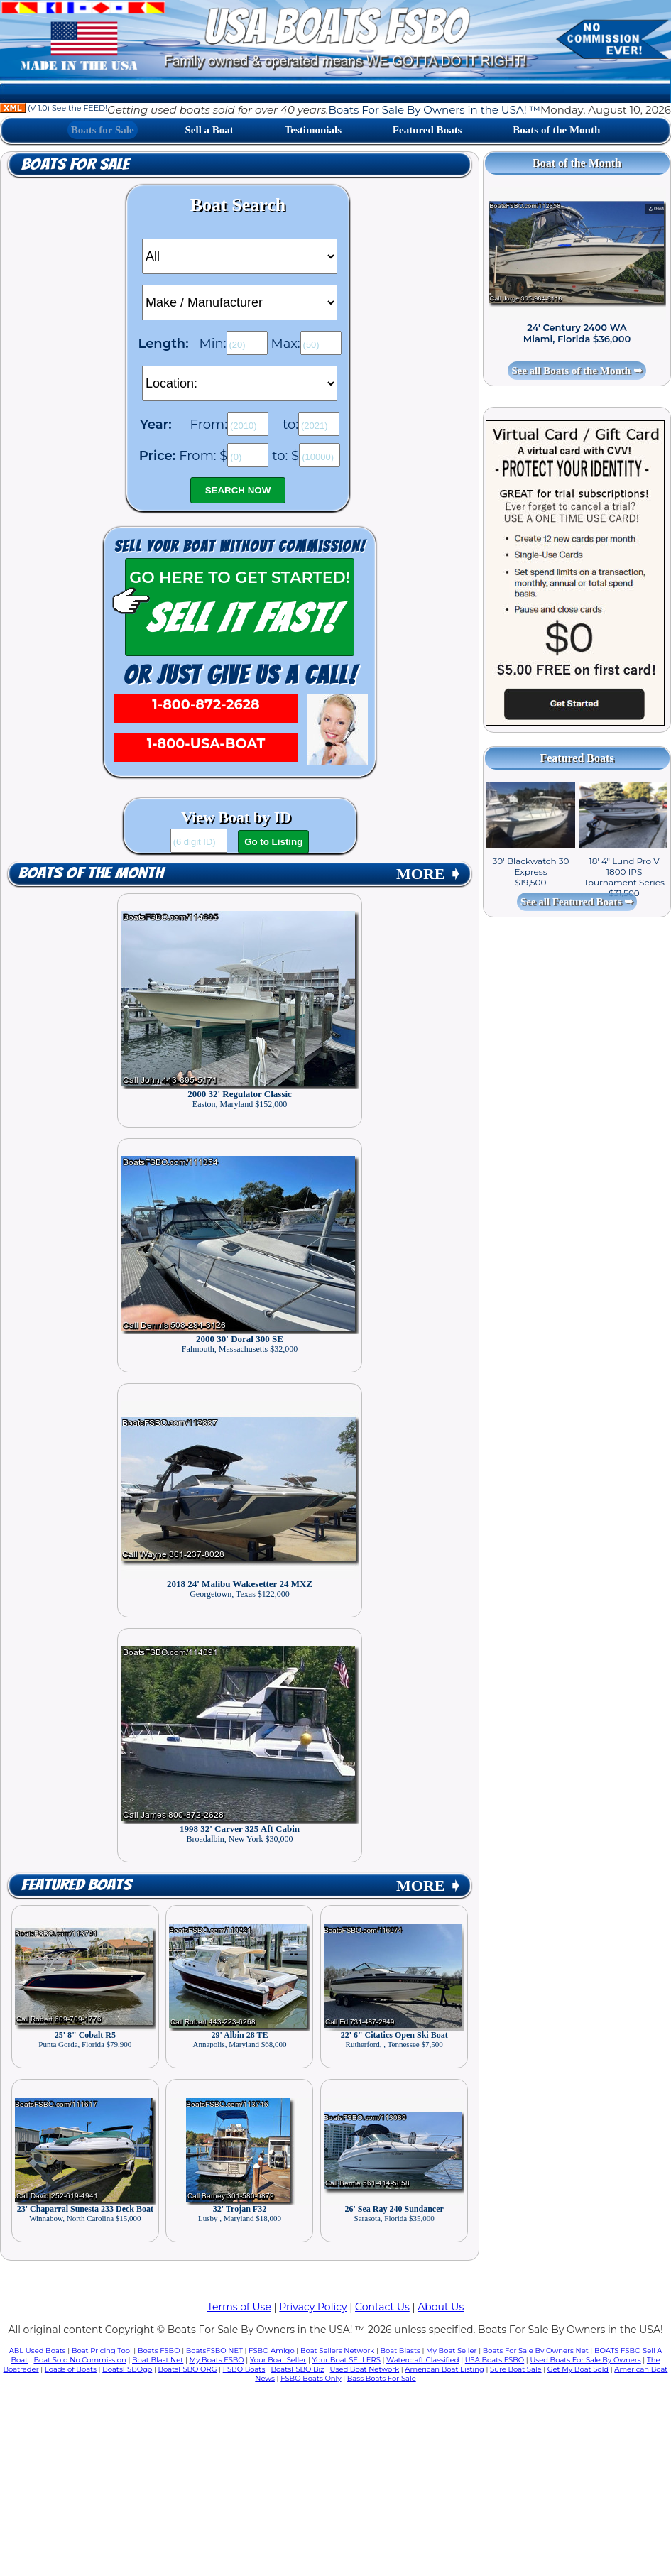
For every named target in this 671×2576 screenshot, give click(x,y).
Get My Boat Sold (578, 2369)
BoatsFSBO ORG (187, 2369)
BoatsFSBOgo (127, 2369)
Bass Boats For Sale (381, 2378)
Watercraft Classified (422, 2359)
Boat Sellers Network (337, 2350)
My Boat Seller (451, 2350)
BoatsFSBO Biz (297, 2369)
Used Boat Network (365, 2369)
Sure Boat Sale (516, 2369)
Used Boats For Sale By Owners (585, 2359)
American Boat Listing (444, 2369)
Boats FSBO (159, 2350)
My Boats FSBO (217, 2359)
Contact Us (382, 2307)
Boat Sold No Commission (79, 2359)
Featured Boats (427, 130)
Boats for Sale (102, 130)
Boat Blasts (400, 2350)
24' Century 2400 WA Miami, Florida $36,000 (577, 333)
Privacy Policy (313, 2307)
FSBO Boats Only (310, 2378)
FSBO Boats (244, 2369)
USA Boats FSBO (494, 2359)
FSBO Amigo (272, 2350)
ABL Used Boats (37, 2350)
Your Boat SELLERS (346, 2359)
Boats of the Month (556, 130)
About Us (441, 2307)
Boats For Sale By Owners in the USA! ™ (434, 109)
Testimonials (313, 130)
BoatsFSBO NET (214, 2350)
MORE (429, 874)
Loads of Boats (71, 2369)
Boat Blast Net (157, 2359)
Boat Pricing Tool (102, 2350)
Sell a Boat (209, 130)
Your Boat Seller (278, 2359)
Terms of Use (239, 2307)
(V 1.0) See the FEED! (53, 108)
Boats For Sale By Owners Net (536, 2350)
